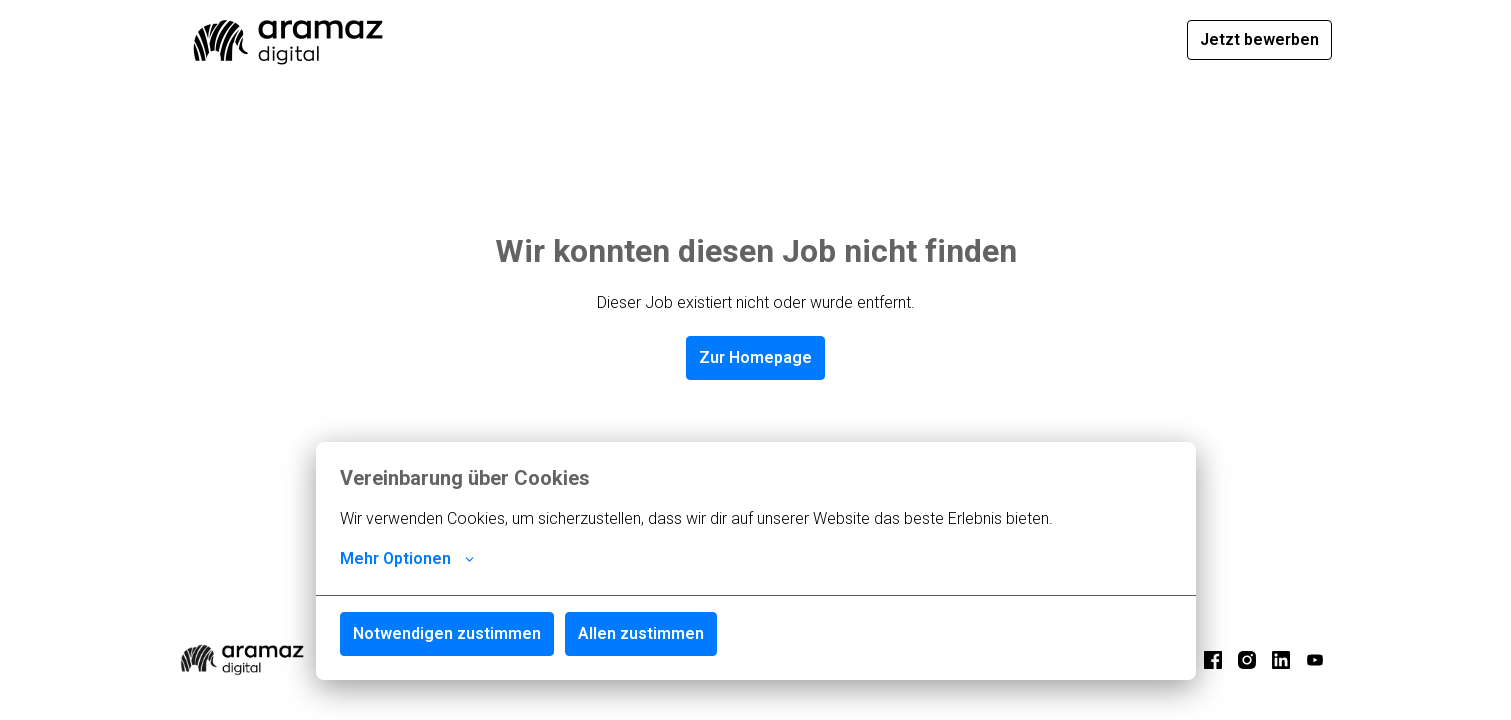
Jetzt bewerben (1259, 39)
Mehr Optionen (407, 559)
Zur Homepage (755, 357)
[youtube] (1315, 660)
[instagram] (1247, 660)
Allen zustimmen (641, 633)
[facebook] (1213, 660)
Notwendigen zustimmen (447, 633)
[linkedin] (1281, 660)
